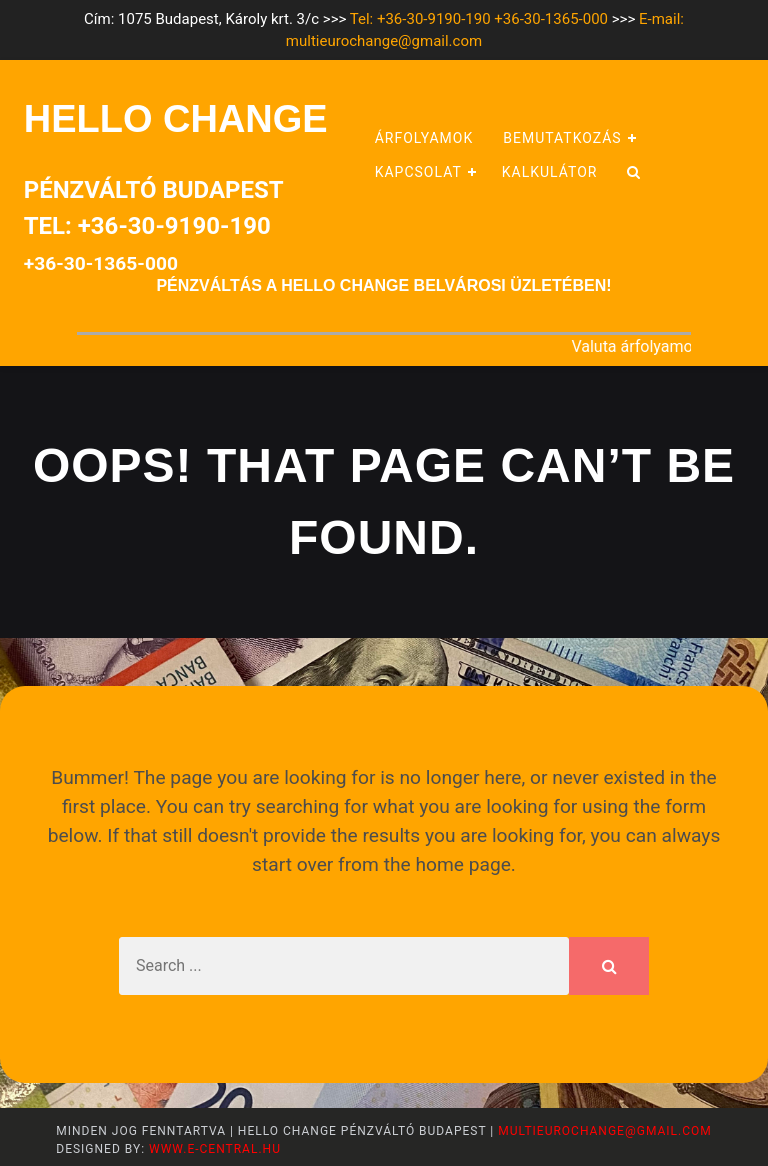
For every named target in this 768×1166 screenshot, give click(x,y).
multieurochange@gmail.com (604, 1131)
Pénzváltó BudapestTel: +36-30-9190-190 (154, 225)
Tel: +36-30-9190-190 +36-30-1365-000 (479, 19)
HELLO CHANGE (176, 119)
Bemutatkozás (562, 138)
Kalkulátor (550, 172)
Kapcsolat (418, 172)
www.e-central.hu (213, 1149)
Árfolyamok (424, 138)
